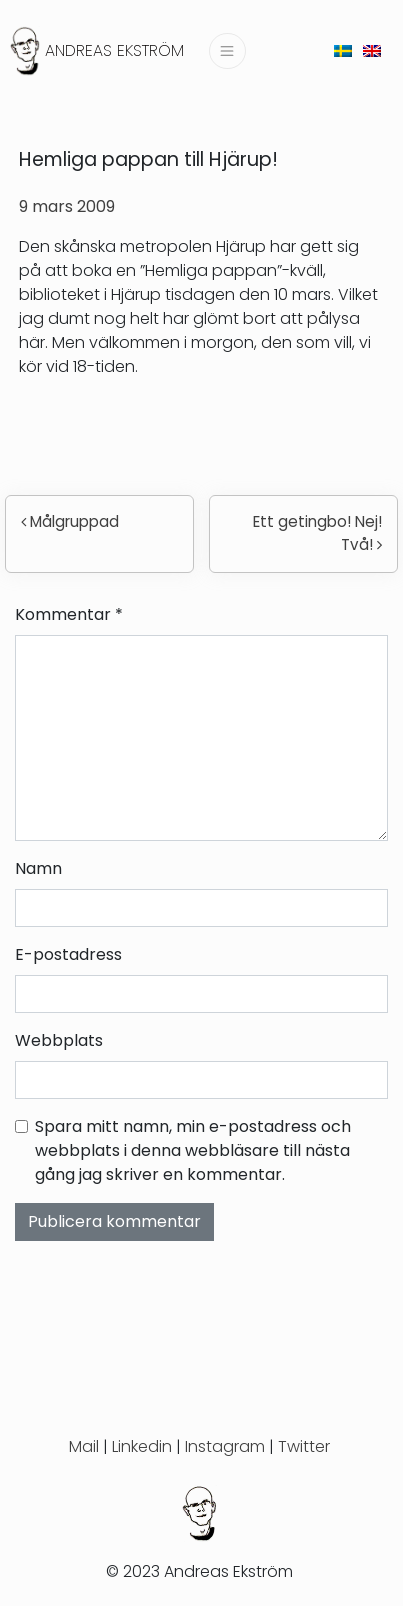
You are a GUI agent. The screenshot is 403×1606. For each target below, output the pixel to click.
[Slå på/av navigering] (227, 50)
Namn (38, 868)
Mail (84, 1446)
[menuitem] (343, 50)
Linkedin (142, 1446)
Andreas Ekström (114, 50)
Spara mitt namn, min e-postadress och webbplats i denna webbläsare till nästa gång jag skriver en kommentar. (193, 1150)
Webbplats (59, 1040)
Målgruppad (70, 521)
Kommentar (69, 614)
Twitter (304, 1446)
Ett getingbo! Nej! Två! (317, 533)
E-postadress (68, 954)
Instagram (225, 1446)
